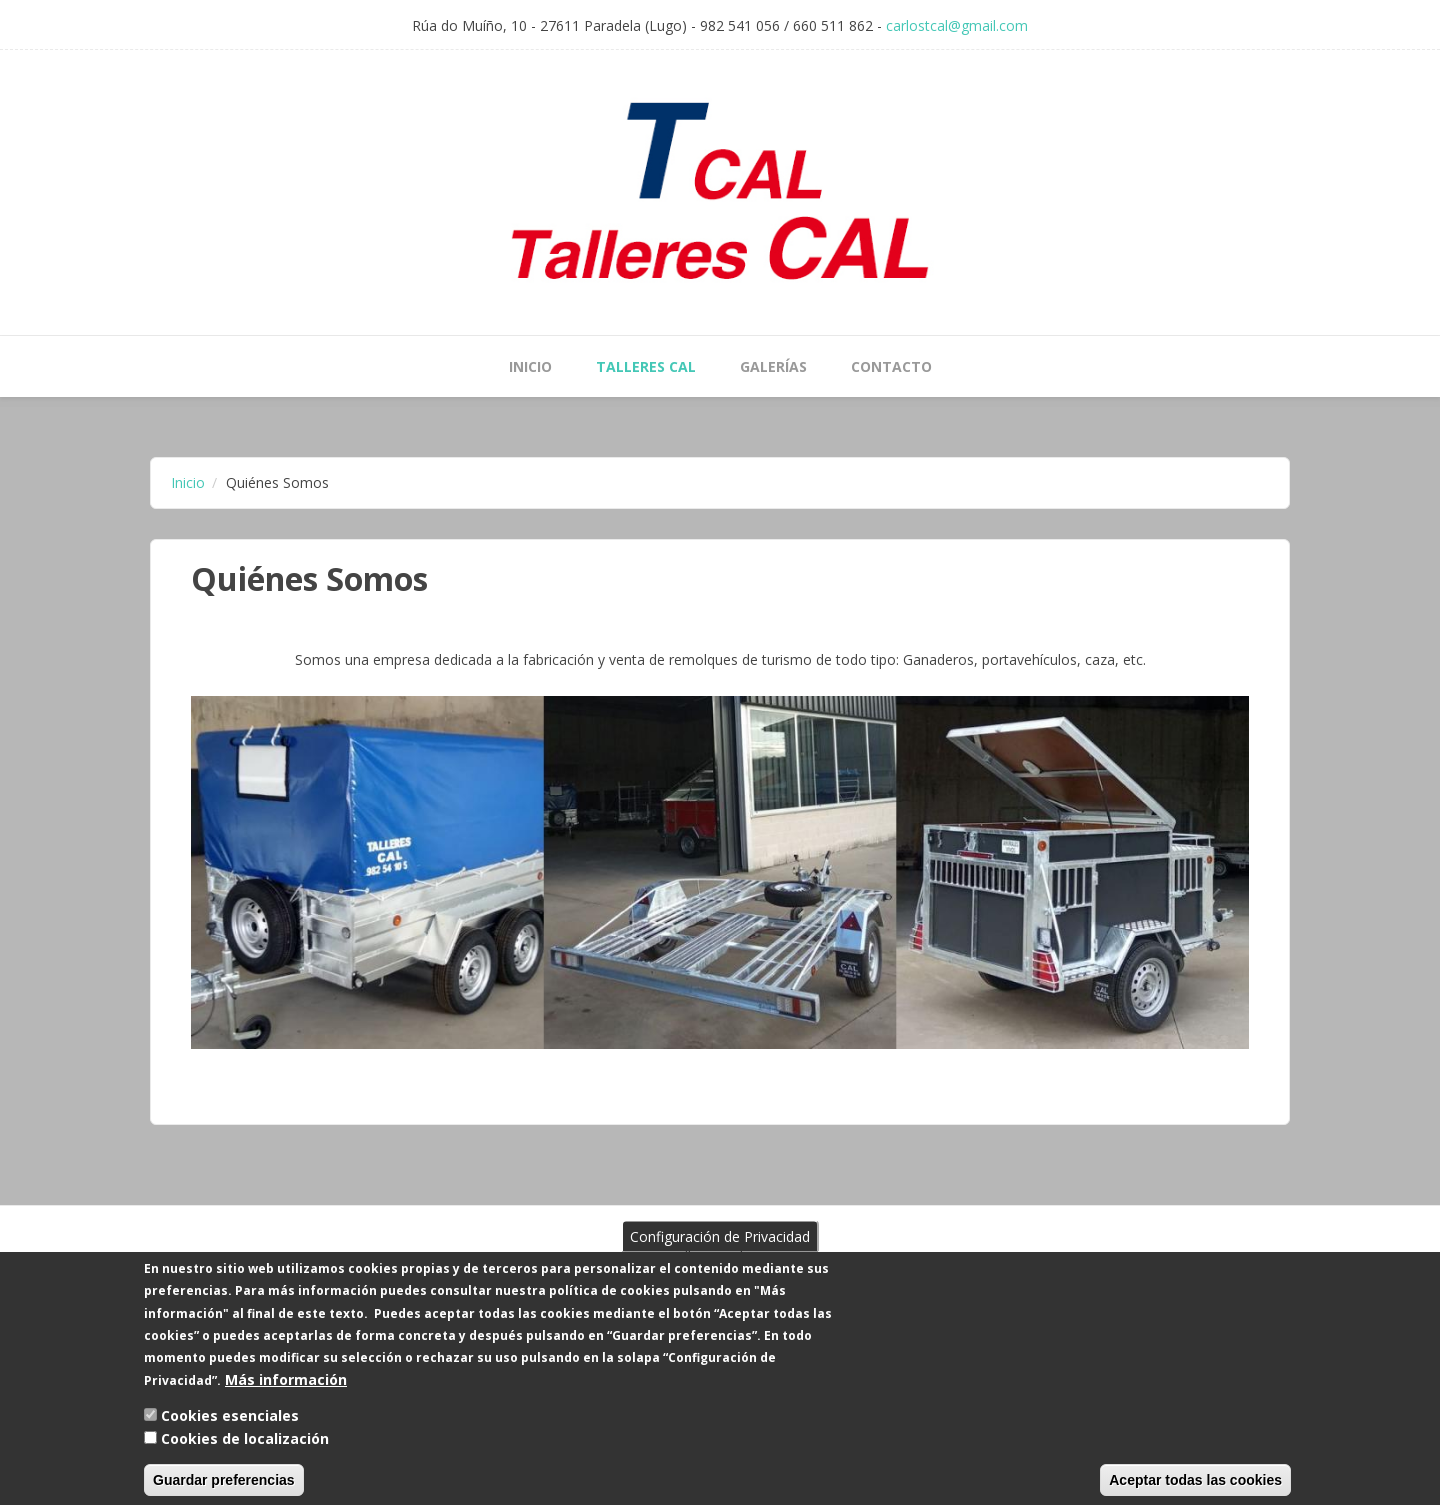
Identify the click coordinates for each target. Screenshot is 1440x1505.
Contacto (891, 366)
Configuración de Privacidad (720, 1251)
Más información (286, 1394)
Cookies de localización (245, 1453)
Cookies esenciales (230, 1431)
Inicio (530, 366)
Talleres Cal (646, 366)
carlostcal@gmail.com (957, 25)
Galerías (773, 366)
